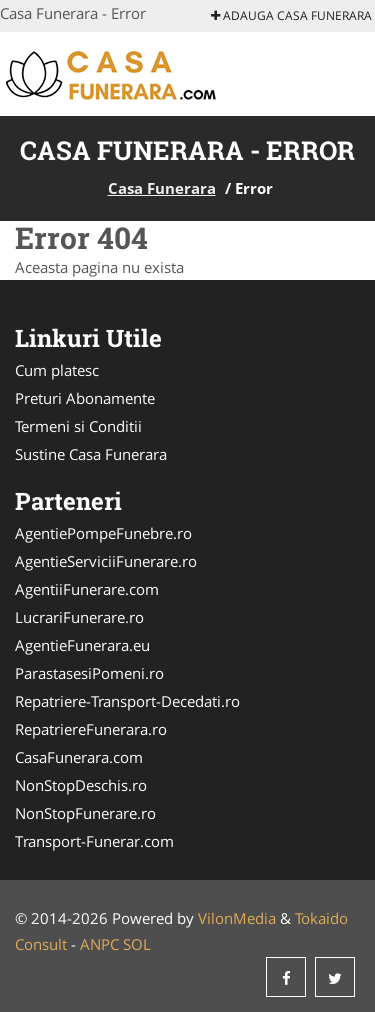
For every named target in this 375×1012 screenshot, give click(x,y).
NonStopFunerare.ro (85, 813)
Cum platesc (57, 370)
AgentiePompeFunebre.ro (103, 533)
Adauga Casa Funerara (291, 15)
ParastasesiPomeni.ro (89, 673)
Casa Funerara (162, 188)
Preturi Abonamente (85, 398)
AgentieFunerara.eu (82, 645)
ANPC (99, 944)
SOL (137, 944)
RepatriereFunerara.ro (91, 729)
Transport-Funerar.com (94, 841)
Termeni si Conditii (78, 426)
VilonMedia (237, 918)
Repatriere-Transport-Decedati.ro (127, 701)
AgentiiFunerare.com (87, 589)
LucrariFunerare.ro (79, 617)
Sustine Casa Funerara (91, 454)
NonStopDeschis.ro (81, 785)
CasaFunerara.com (79, 757)
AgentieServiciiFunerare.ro (106, 561)
